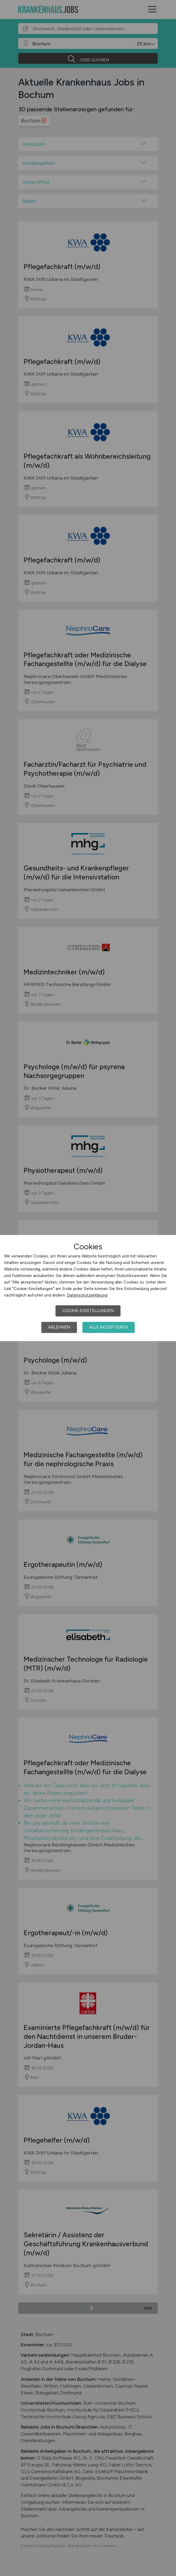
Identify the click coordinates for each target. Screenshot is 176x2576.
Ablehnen (59, 1327)
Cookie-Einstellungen (88, 1310)
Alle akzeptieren (108, 1327)
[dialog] (88, 1288)
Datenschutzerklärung (87, 1295)
